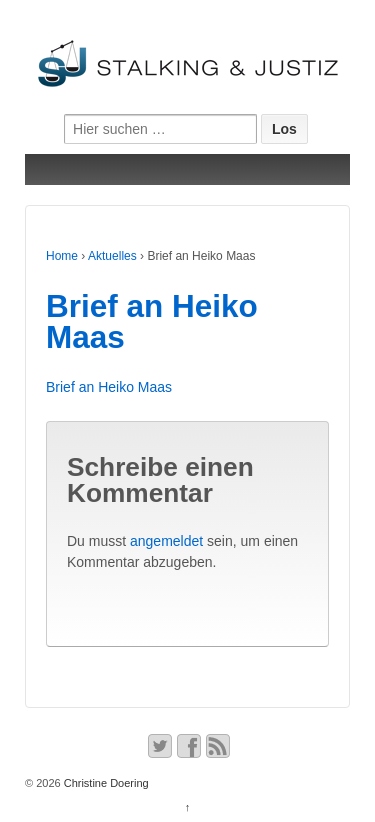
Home (62, 256)
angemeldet (166, 541)
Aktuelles (112, 256)
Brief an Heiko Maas (152, 322)
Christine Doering (105, 783)
